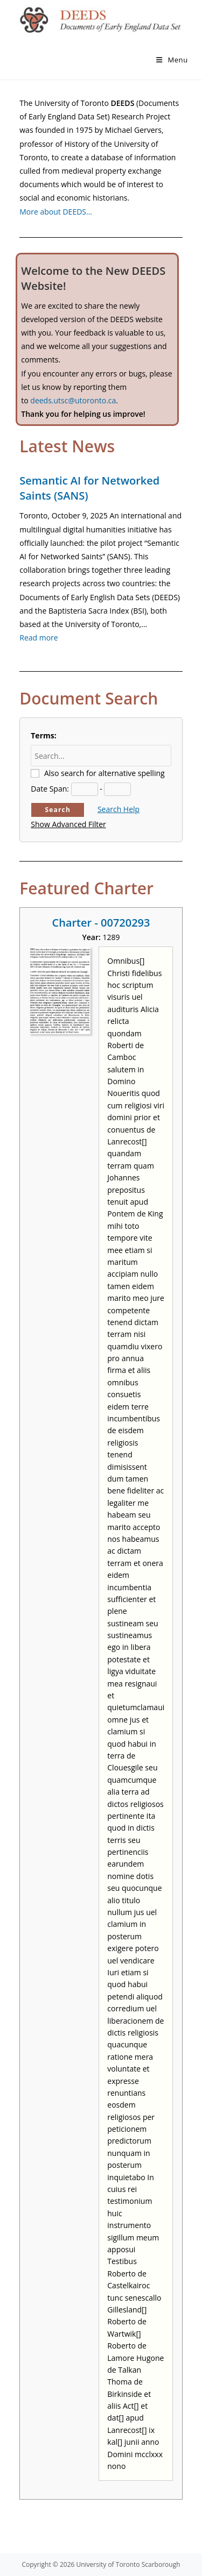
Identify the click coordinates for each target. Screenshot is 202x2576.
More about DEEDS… (55, 212)
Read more (38, 637)
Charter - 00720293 (101, 922)
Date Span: (50, 789)
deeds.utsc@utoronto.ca (73, 400)
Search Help (118, 809)
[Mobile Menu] (172, 60)
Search (58, 809)
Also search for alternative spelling (104, 773)
